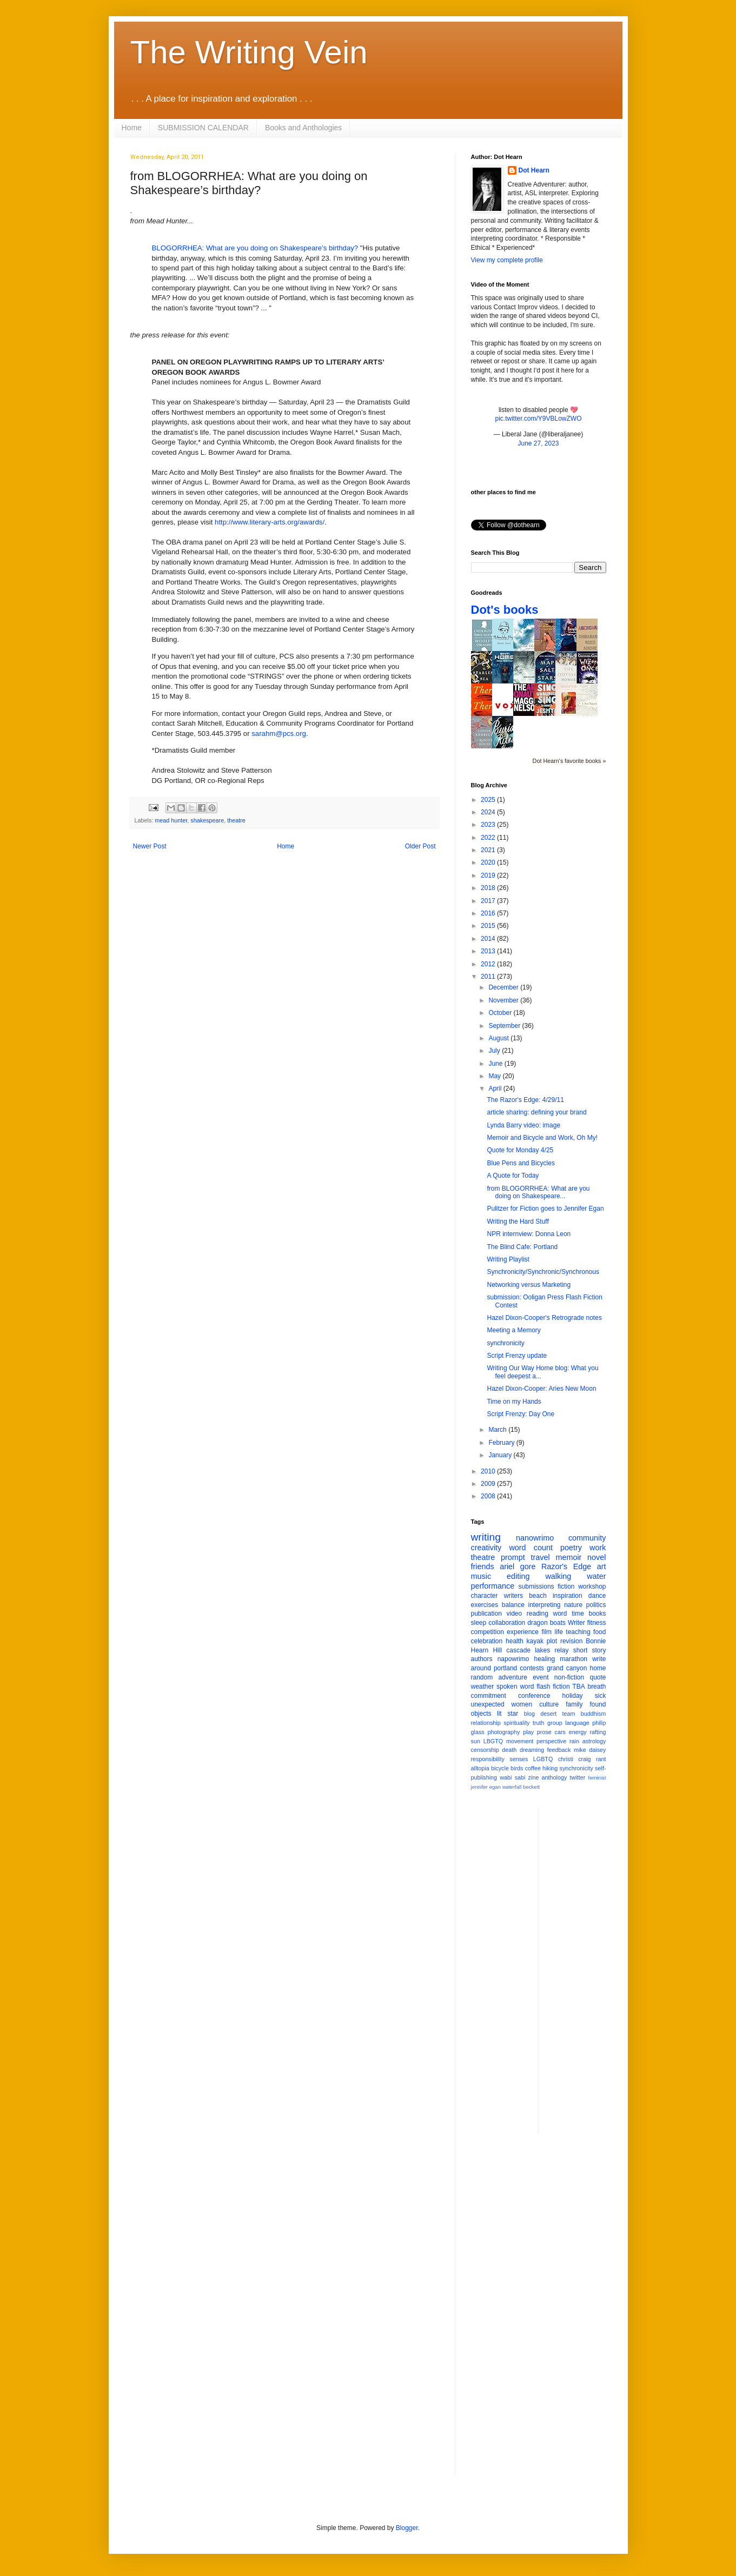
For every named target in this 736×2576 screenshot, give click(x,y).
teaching (578, 1632)
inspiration (567, 1595)
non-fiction (569, 1677)
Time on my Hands (514, 1401)
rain (574, 1741)
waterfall (512, 1787)
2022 (489, 837)
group (554, 1722)
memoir (568, 1557)
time (578, 1613)
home (597, 1668)
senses (518, 1759)
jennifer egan (486, 1787)
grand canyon (567, 1668)
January (500, 1455)
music (481, 1576)
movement (519, 1741)
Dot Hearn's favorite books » (569, 761)
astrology (594, 1741)
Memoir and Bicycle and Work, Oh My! (542, 1137)
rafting (598, 1732)
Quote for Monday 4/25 (520, 1150)
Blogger (407, 2528)
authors (482, 1659)
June (496, 1063)
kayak (535, 1641)
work (597, 1547)
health (514, 1641)
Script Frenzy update (517, 1355)
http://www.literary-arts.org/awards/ (269, 522)
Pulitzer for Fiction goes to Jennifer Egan (545, 1208)
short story (589, 1650)
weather (482, 1686)
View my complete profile (507, 260)
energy (578, 1732)
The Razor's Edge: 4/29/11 (525, 1100)
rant (601, 1759)
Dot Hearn (534, 170)
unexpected (488, 1704)
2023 (489, 824)
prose (544, 1732)
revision (571, 1641)
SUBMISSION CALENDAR (203, 127)
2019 (489, 875)
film (546, 1632)
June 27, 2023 (538, 443)
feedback (559, 1750)
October (500, 1013)
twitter (578, 1777)
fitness (596, 1622)
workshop (592, 1586)
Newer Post (150, 846)
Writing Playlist (508, 1259)
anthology (554, 1777)
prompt (513, 1557)
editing (518, 1576)
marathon (573, 1659)
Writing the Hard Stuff (517, 1221)
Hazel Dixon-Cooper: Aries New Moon (541, 1388)
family (574, 1704)
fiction (566, 1586)
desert (548, 1713)
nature (573, 1605)
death (509, 1750)
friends (482, 1566)
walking (558, 1576)
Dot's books (505, 609)
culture (549, 1704)
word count (531, 1547)
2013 (489, 951)
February (502, 1442)
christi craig (574, 1759)
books (597, 1613)
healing (544, 1659)
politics (596, 1605)
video (514, 1613)
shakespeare (207, 820)
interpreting (544, 1605)
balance (513, 1605)
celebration (487, 1641)
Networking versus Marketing (529, 1285)
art (601, 1566)
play (528, 1732)
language (577, 1722)
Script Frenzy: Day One (520, 1414)
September (505, 1026)
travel (540, 1557)
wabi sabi (512, 1777)
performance (493, 1586)
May (495, 1076)
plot (552, 1641)
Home (132, 127)
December (504, 987)
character (484, 1595)
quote (597, 1677)
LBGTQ (493, 1741)
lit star (507, 1713)
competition (487, 1632)
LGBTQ (543, 1759)
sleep (479, 1622)
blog (529, 1713)
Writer (576, 1622)
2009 (489, 1484)
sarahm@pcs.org (278, 733)
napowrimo (513, 1659)
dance (597, 1595)
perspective (551, 1741)
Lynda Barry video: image (523, 1125)
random (482, 1677)
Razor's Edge (566, 1566)
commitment (488, 1695)
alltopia (480, 1768)
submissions (536, 1586)
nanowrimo (535, 1537)
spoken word (515, 1686)
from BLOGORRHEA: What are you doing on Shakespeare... (538, 1192)
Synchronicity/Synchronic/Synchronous (543, 1272)
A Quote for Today (513, 1175)
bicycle (500, 1768)
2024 (489, 812)
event (540, 1677)
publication (486, 1613)
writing (486, 1537)
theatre (236, 820)
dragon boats (546, 1622)
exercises (485, 1605)
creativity (486, 1547)
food (599, 1632)
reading (537, 1613)
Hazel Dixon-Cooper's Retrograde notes (544, 1318)
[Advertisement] (590, 1969)
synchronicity (505, 1343)
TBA (578, 1686)
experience (523, 1632)
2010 (489, 1471)
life (559, 1632)
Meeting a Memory (513, 1330)
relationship (486, 1722)
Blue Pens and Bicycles (520, 1163)
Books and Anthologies (303, 127)
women (522, 1704)
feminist (597, 1778)
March (498, 1429)
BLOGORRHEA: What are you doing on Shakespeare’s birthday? (255, 248)
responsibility (488, 1759)
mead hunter (171, 820)
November (504, 1000)
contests (532, 1668)
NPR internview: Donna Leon (529, 1234)
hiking (550, 1768)
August (499, 1038)
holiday (572, 1695)
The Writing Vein (249, 52)
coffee (533, 1768)
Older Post (420, 846)
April (495, 1088)
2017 (489, 901)
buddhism (593, 1713)
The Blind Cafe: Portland (522, 1247)
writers (513, 1595)
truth (539, 1722)
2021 (489, 850)
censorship (485, 1750)
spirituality (516, 1722)
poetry (571, 1547)
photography (503, 1732)
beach (538, 1595)
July (495, 1050)
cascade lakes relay (537, 1650)
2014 (489, 938)
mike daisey (590, 1750)
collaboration (506, 1622)
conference (534, 1695)
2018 (489, 888)
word (560, 1613)
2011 (489, 976)
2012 (489, 964)
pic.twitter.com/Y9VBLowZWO (538, 418)
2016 (489, 913)
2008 (489, 1496)
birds (516, 1768)
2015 (489, 926)
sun (475, 1741)
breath (596, 1686)
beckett (531, 1787)
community (587, 1537)
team (568, 1713)
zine (533, 1777)
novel (596, 1557)
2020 (489, 862)
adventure (512, 1677)
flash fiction (552, 1686)
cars (560, 1732)
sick (600, 1695)
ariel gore (517, 1566)
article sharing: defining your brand (536, 1112)
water (596, 1576)
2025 (489, 800)
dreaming (532, 1750)
